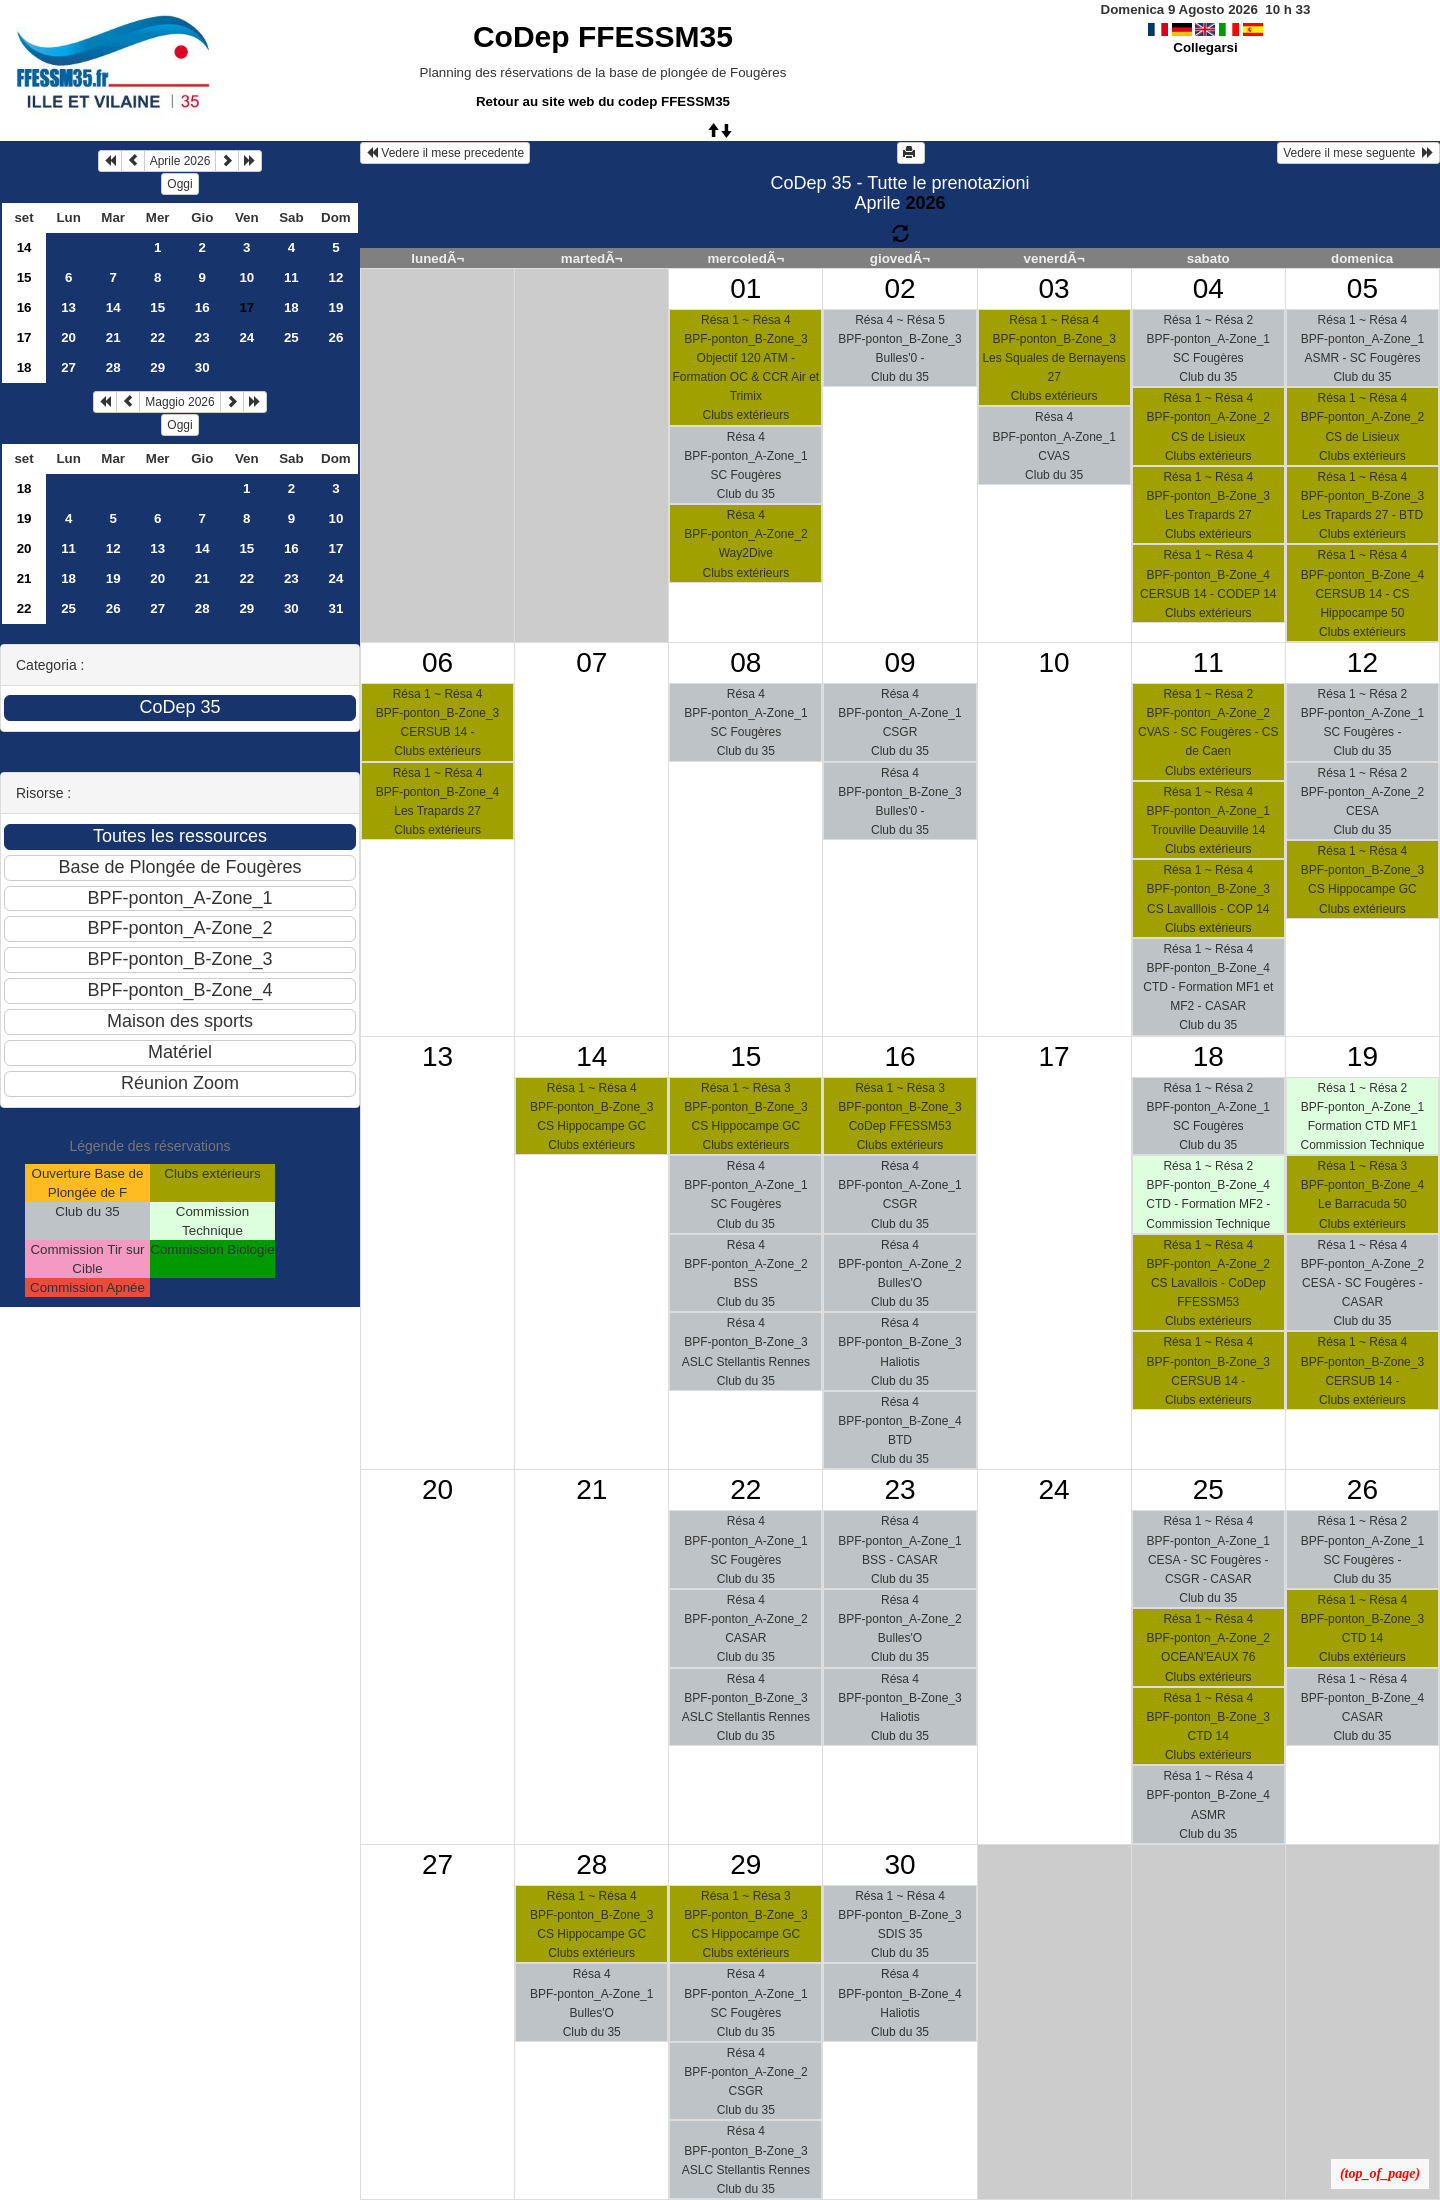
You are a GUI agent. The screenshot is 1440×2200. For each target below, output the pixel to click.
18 (291, 307)
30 (202, 367)
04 (1208, 288)
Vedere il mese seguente (1358, 153)
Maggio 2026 (179, 402)
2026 (925, 203)
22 (157, 337)
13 (68, 307)
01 (745, 288)
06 (437, 662)
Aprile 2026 (180, 161)
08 (745, 662)
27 (68, 367)
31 (335, 608)
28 (113, 367)
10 (246, 277)
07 (591, 662)
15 (24, 277)
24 (246, 337)
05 (1362, 288)
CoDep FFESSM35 (603, 36)
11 (291, 277)
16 (24, 307)
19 (335, 307)
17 (24, 337)
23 (202, 337)
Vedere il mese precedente (445, 153)
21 (113, 337)
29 (157, 367)
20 (68, 337)
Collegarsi (1205, 47)
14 (24, 247)
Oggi (179, 184)
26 (335, 337)
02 (899, 288)
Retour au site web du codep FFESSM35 (603, 101)
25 (291, 337)
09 (899, 662)
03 (1054, 288)
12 (335, 277)
